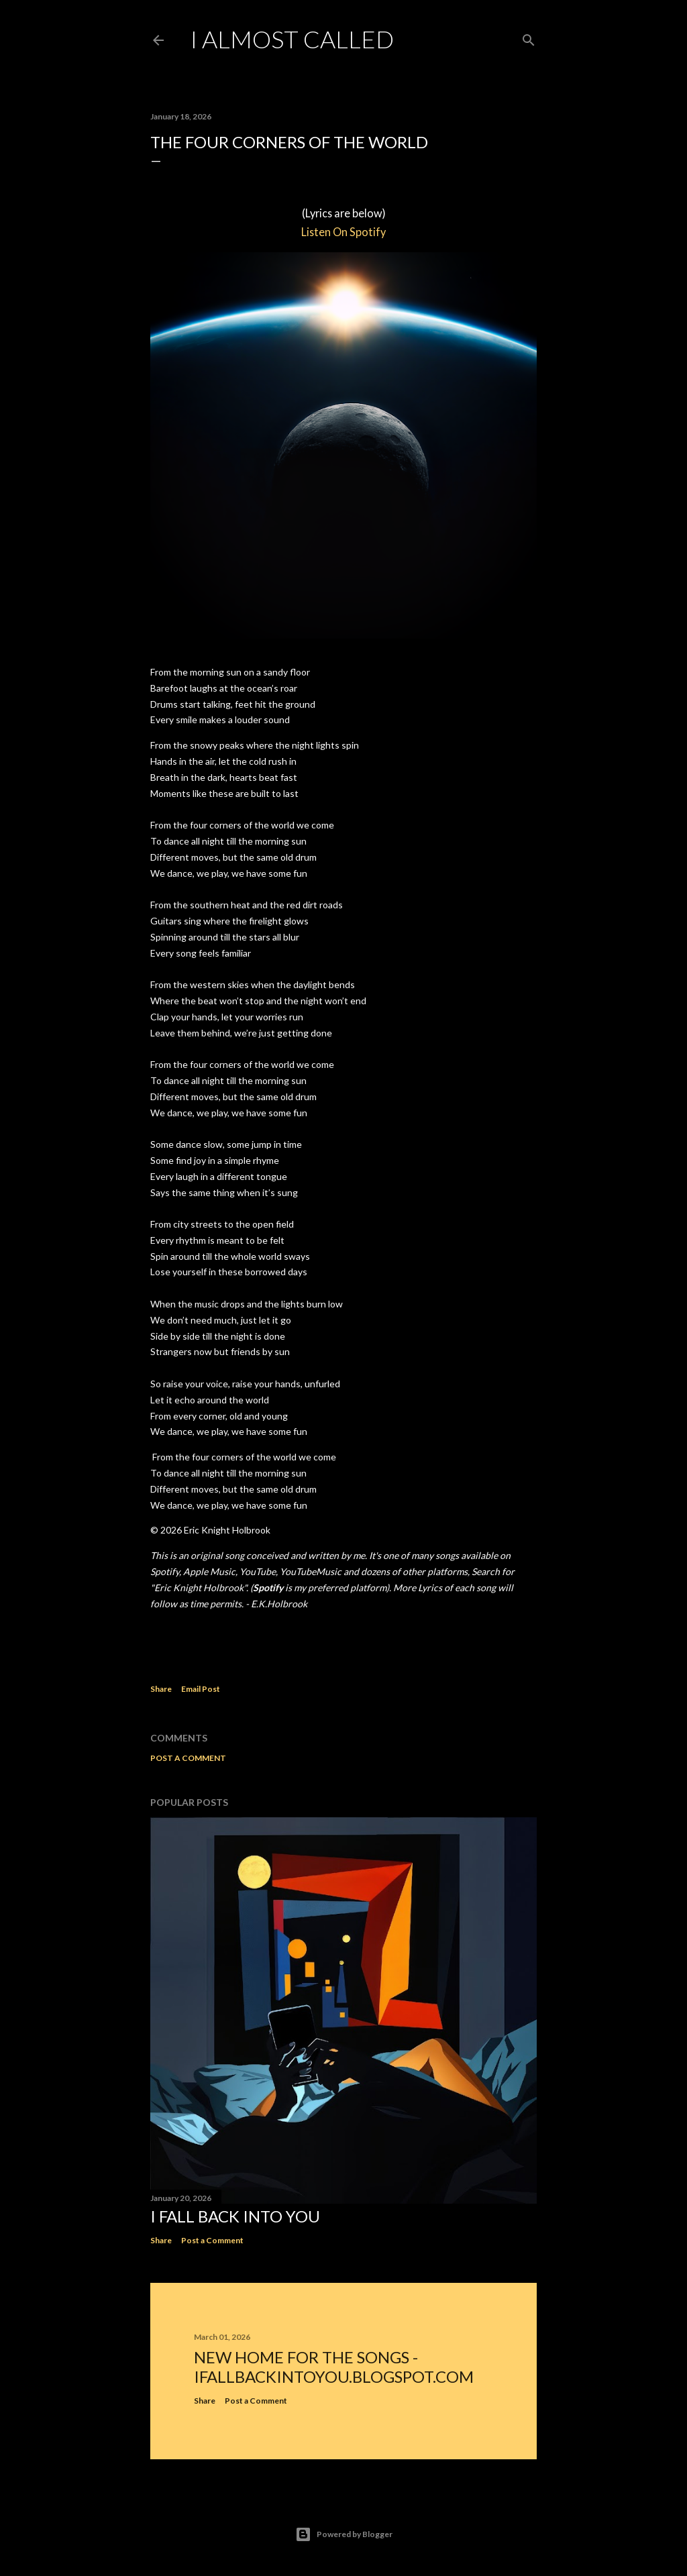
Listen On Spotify (343, 231)
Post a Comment (188, 1758)
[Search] (529, 37)
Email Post (200, 1689)
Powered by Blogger (343, 2534)
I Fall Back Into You (235, 2216)
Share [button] (161, 1689)
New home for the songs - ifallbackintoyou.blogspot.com (334, 2366)
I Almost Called (292, 39)
